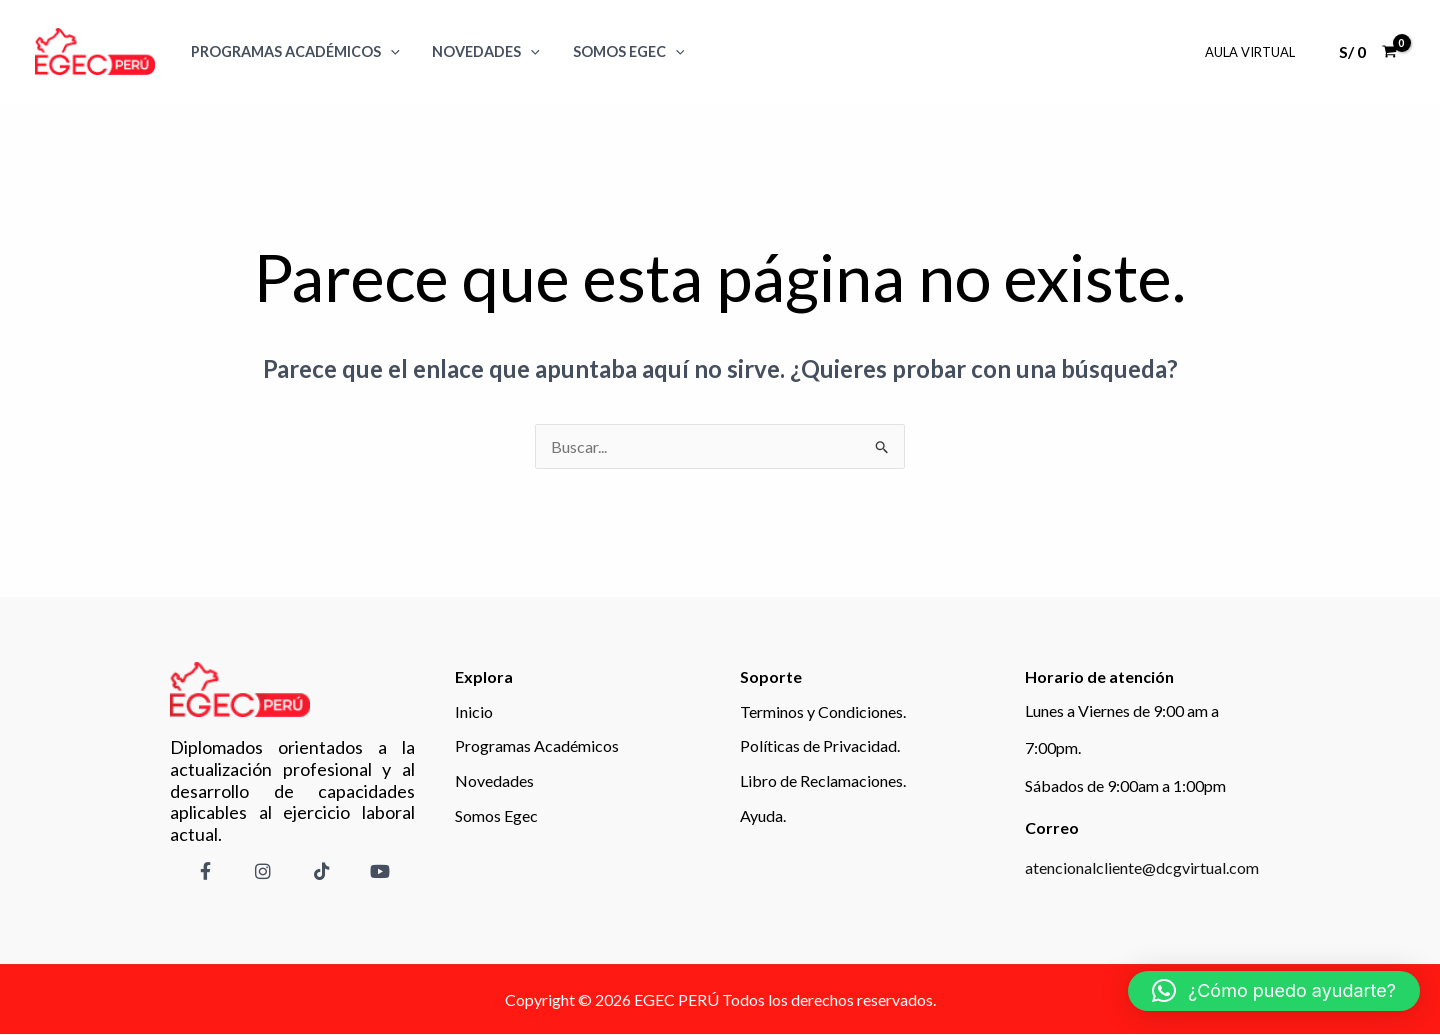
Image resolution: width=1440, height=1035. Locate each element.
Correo (1052, 827)
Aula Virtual (1252, 52)
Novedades (481, 51)
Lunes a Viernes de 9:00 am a (1122, 710)
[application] (388, 51)
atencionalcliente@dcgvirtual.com (1142, 867)
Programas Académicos (293, 51)
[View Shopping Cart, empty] (1367, 52)
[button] (1274, 991)
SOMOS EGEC (619, 51)
